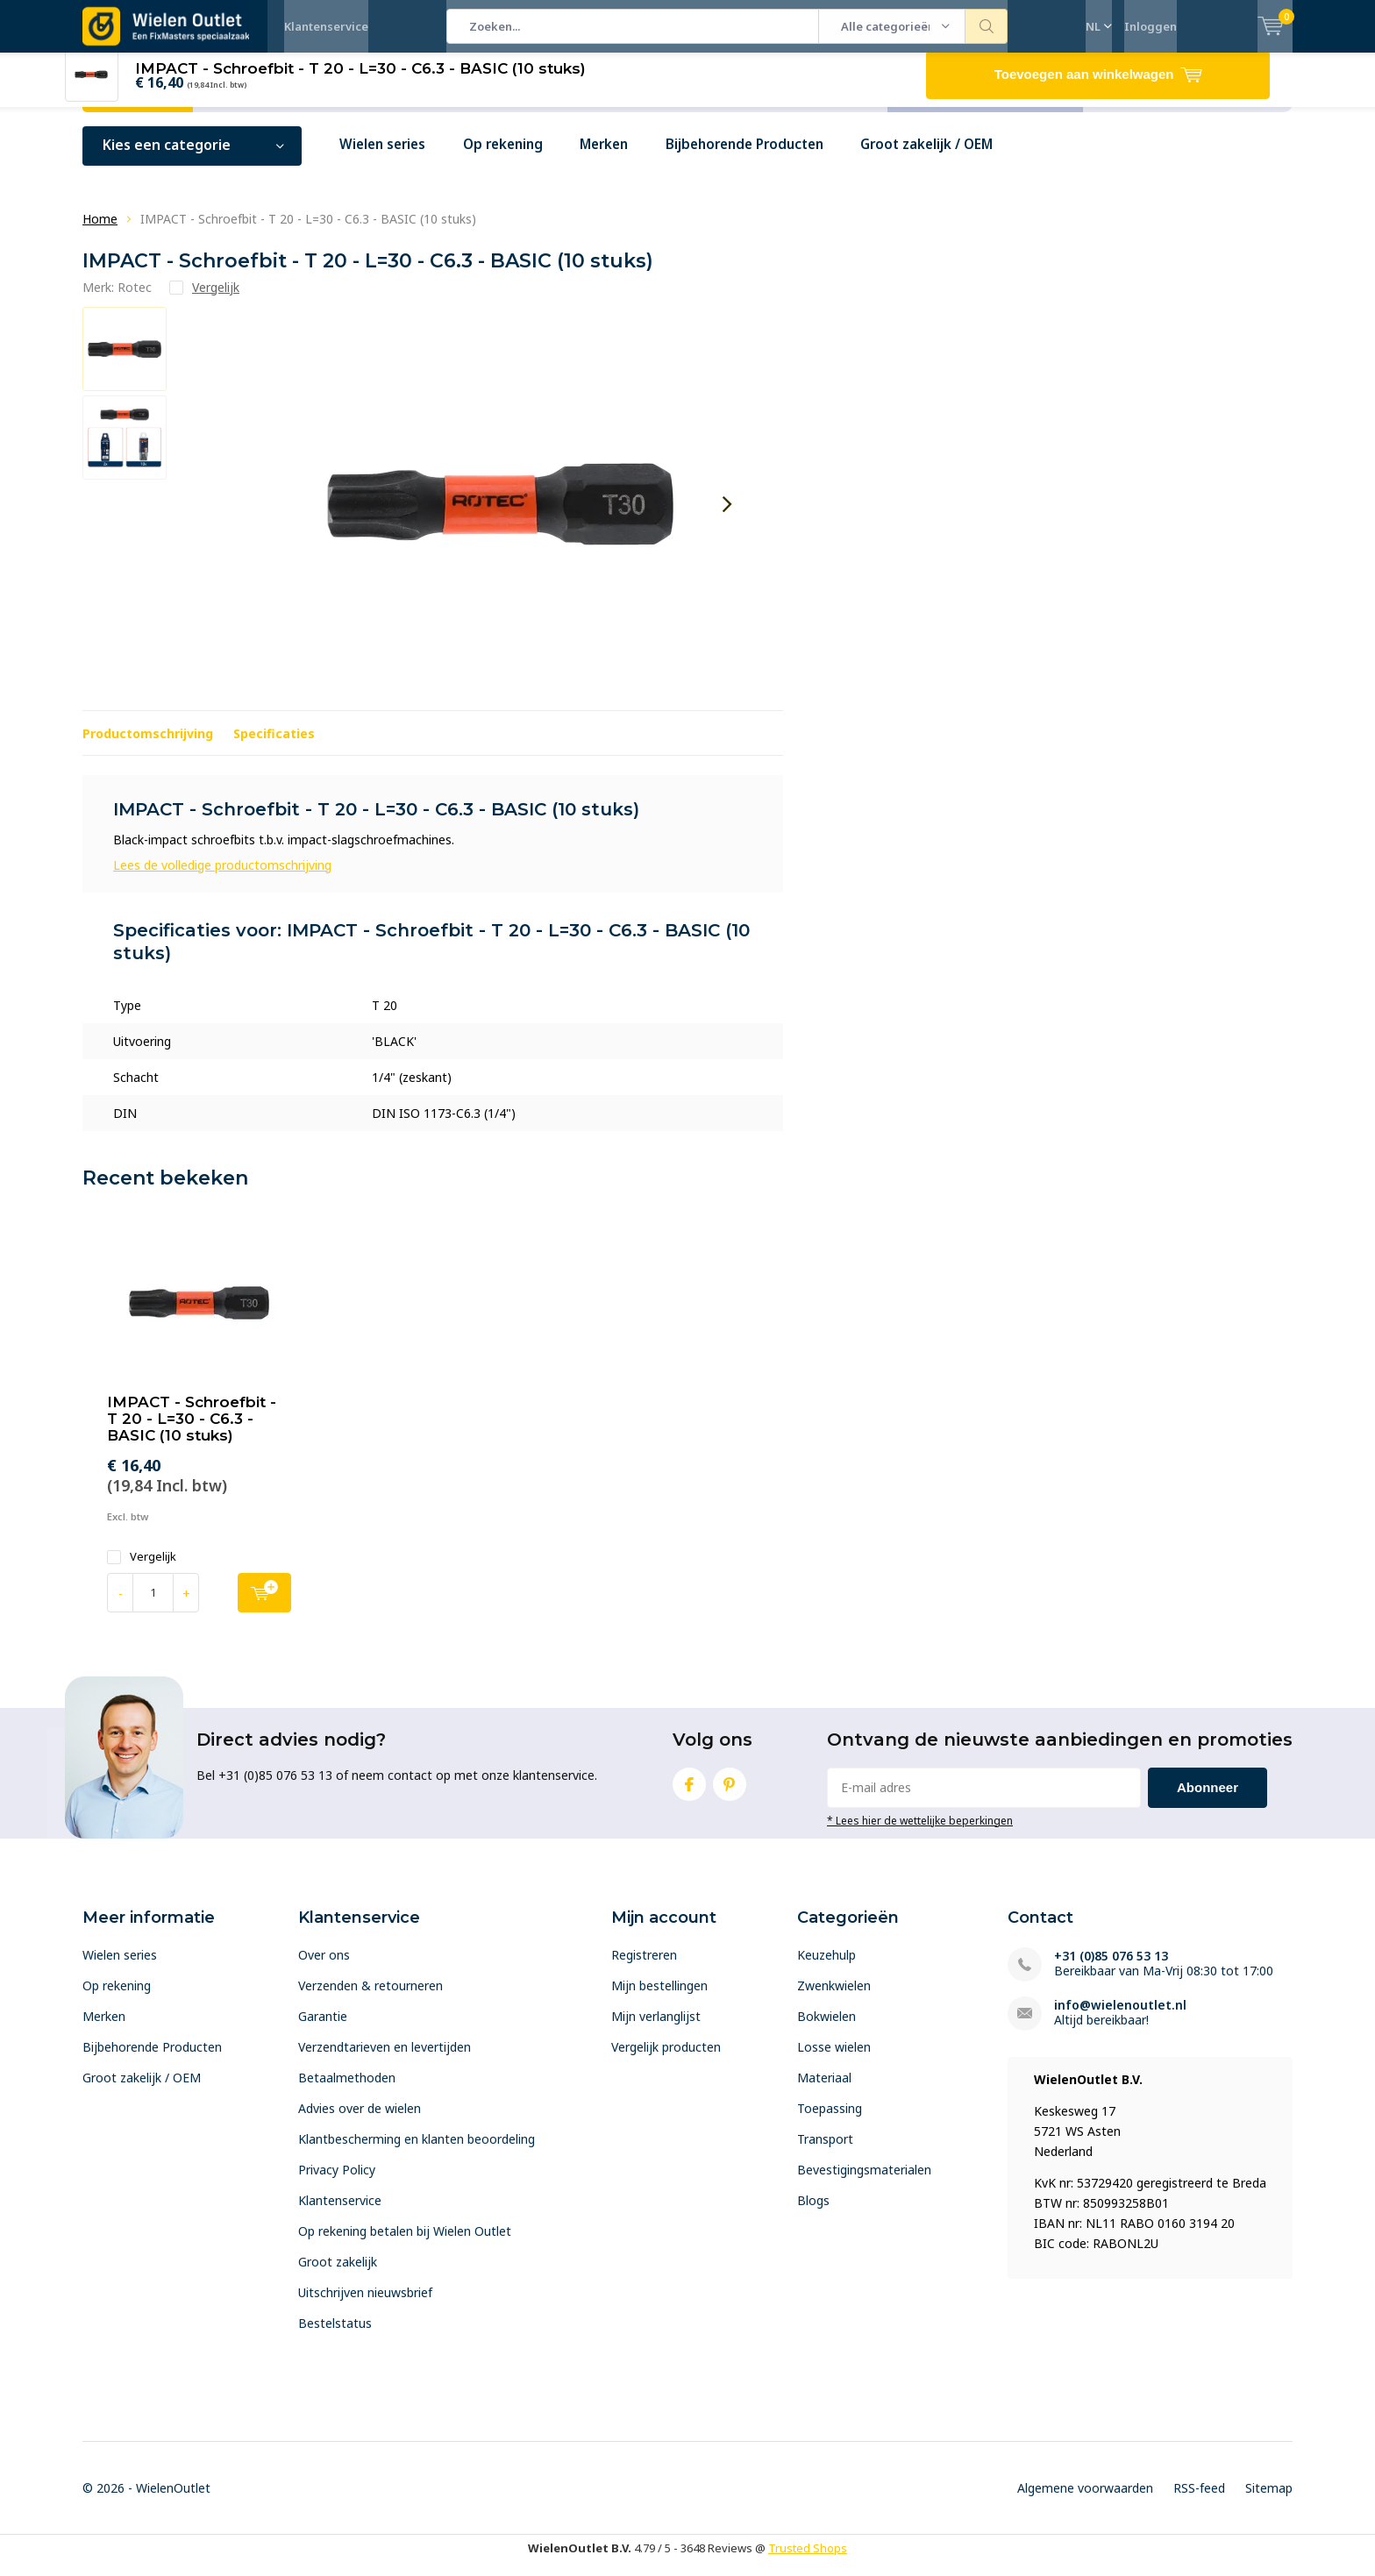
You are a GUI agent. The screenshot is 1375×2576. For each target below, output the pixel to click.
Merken (620, 157)
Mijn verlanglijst (656, 2029)
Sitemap (1269, 2501)
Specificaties (274, 745)
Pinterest (729, 1792)
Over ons (324, 1968)
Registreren (644, 1968)
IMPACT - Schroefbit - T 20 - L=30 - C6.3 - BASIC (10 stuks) (191, 1431)
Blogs (813, 2213)
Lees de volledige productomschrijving (222, 877)
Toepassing (829, 2121)
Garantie (322, 2029)
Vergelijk (141, 1569)
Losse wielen (834, 2060)
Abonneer (1207, 1799)
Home (100, 232)
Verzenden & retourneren (370, 1998)
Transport (825, 2152)
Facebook (689, 1792)
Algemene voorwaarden (1085, 2501)
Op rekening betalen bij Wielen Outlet (404, 2244)
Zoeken (986, 26)
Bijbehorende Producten (769, 157)
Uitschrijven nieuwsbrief (365, 2305)
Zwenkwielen (834, 1998)
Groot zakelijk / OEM (960, 157)
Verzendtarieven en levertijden (384, 2060)
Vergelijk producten (666, 2060)
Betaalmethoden (346, 2090)
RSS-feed (1199, 2501)
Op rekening (512, 157)
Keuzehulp (826, 1968)
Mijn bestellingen (659, 1998)
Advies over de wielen (359, 2121)
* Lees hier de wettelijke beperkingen (920, 1832)
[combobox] (632, 26)
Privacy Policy (336, 2182)
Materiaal (824, 2090)
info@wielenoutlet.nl (1120, 2017)
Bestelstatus (335, 2336)
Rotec (135, 299)
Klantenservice (326, 26)
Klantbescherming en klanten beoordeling (416, 2152)
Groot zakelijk (337, 2274)
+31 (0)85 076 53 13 (1111, 1968)
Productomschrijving (147, 745)
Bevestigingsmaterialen (864, 2182)
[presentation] (727, 517)
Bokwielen (826, 2029)
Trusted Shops (807, 2561)
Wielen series (385, 157)
